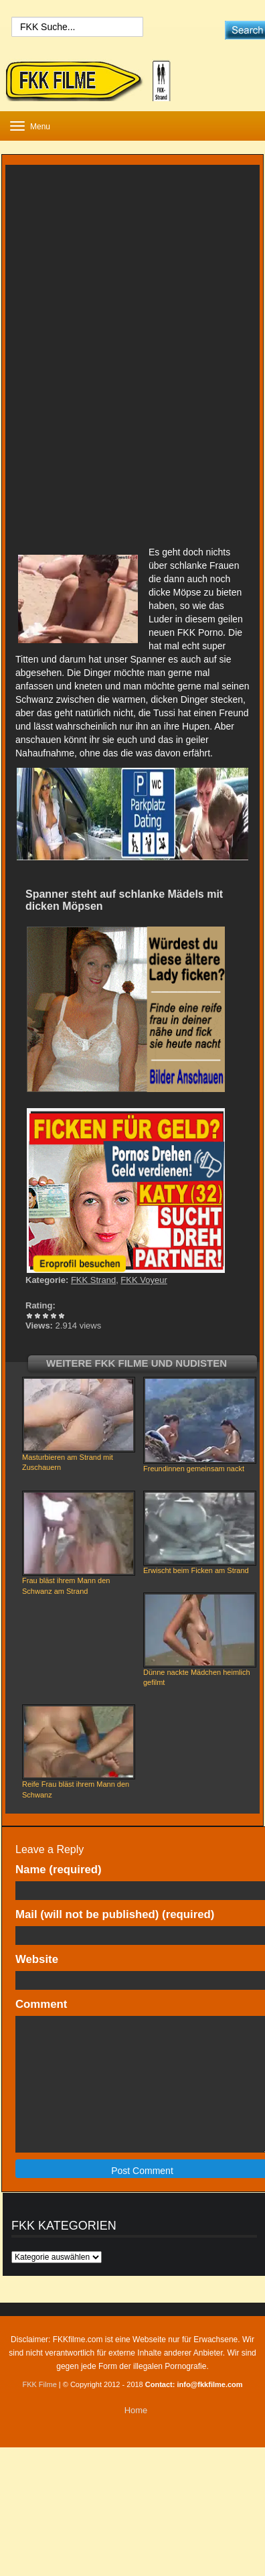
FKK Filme (39, 2384)
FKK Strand (93, 1280)
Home (136, 2410)
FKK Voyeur (143, 1280)
